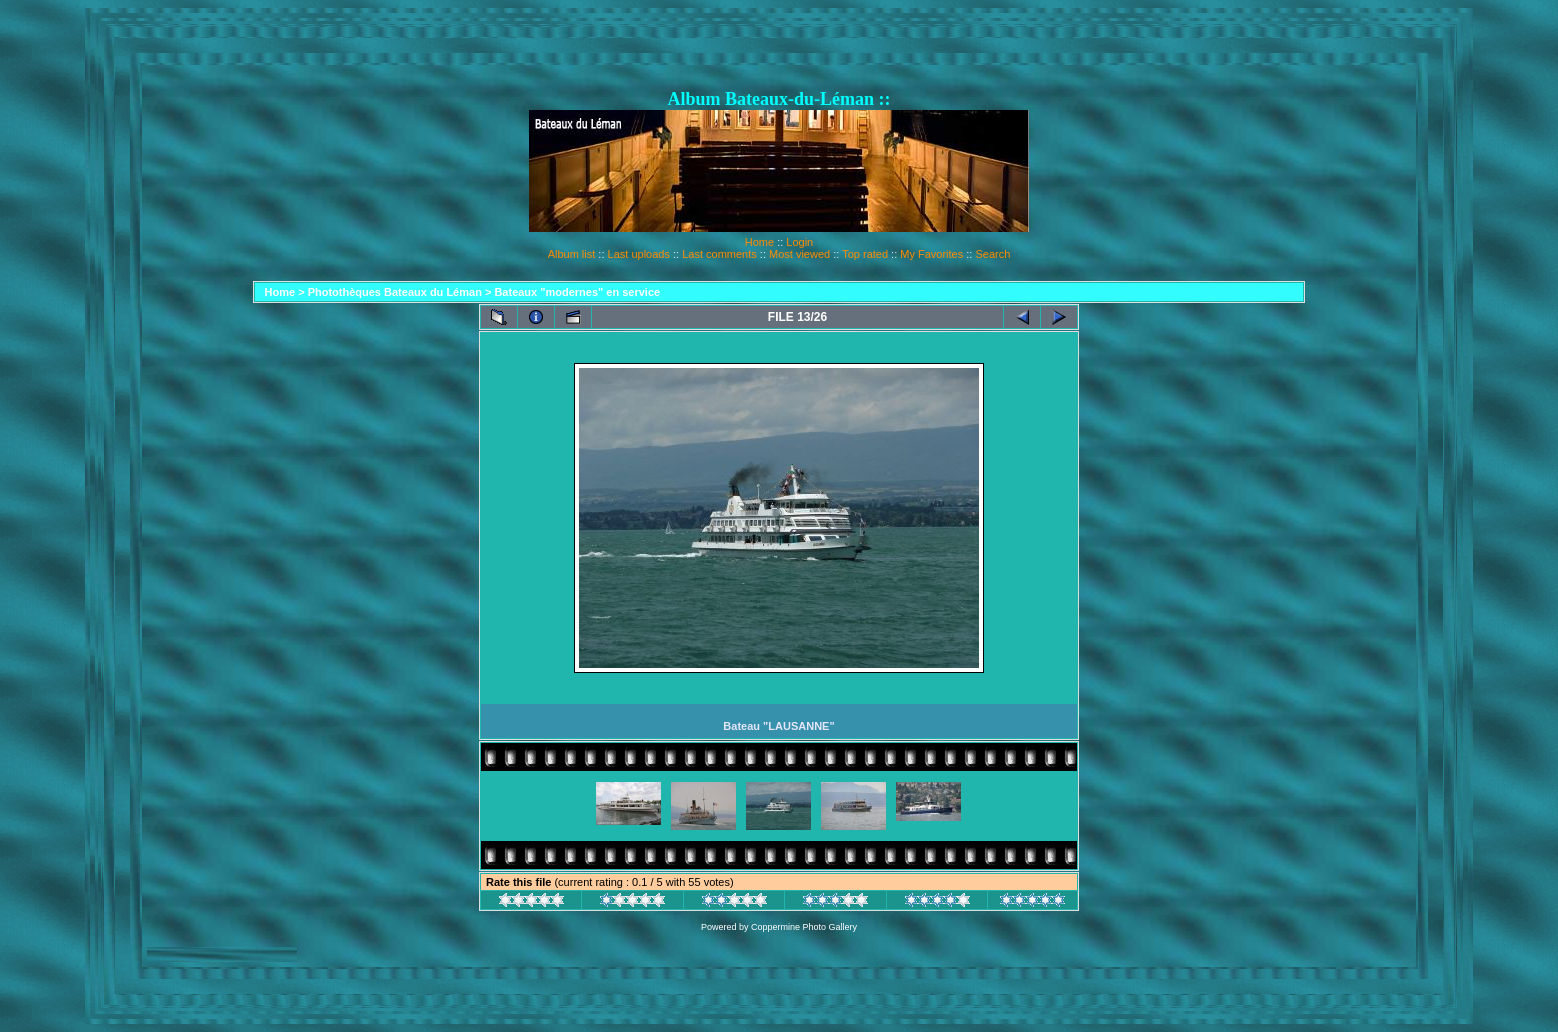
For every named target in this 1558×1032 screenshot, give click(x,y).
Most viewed (799, 254)
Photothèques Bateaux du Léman (395, 292)
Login (799, 242)
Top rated (865, 254)
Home (759, 242)
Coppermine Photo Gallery (804, 927)
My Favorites (931, 254)
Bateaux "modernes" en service (577, 292)
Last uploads (639, 254)
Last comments (719, 254)
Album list (572, 254)
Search (992, 254)
